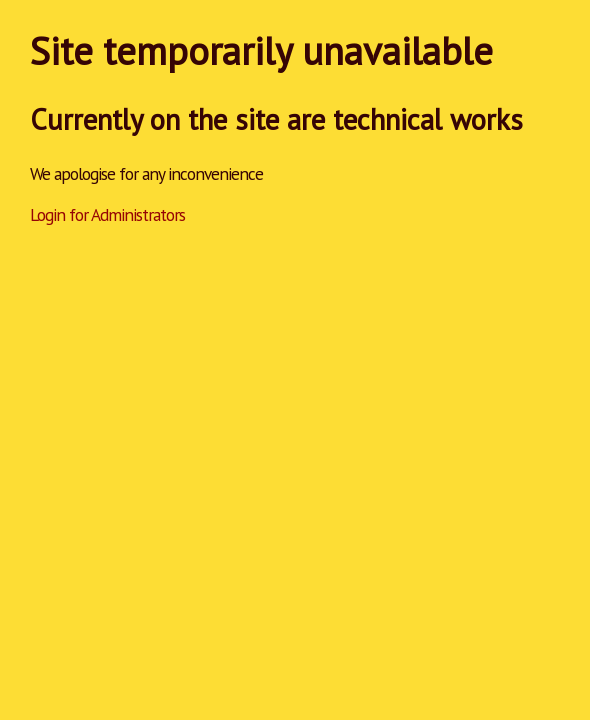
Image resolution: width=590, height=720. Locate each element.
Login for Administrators (107, 214)
